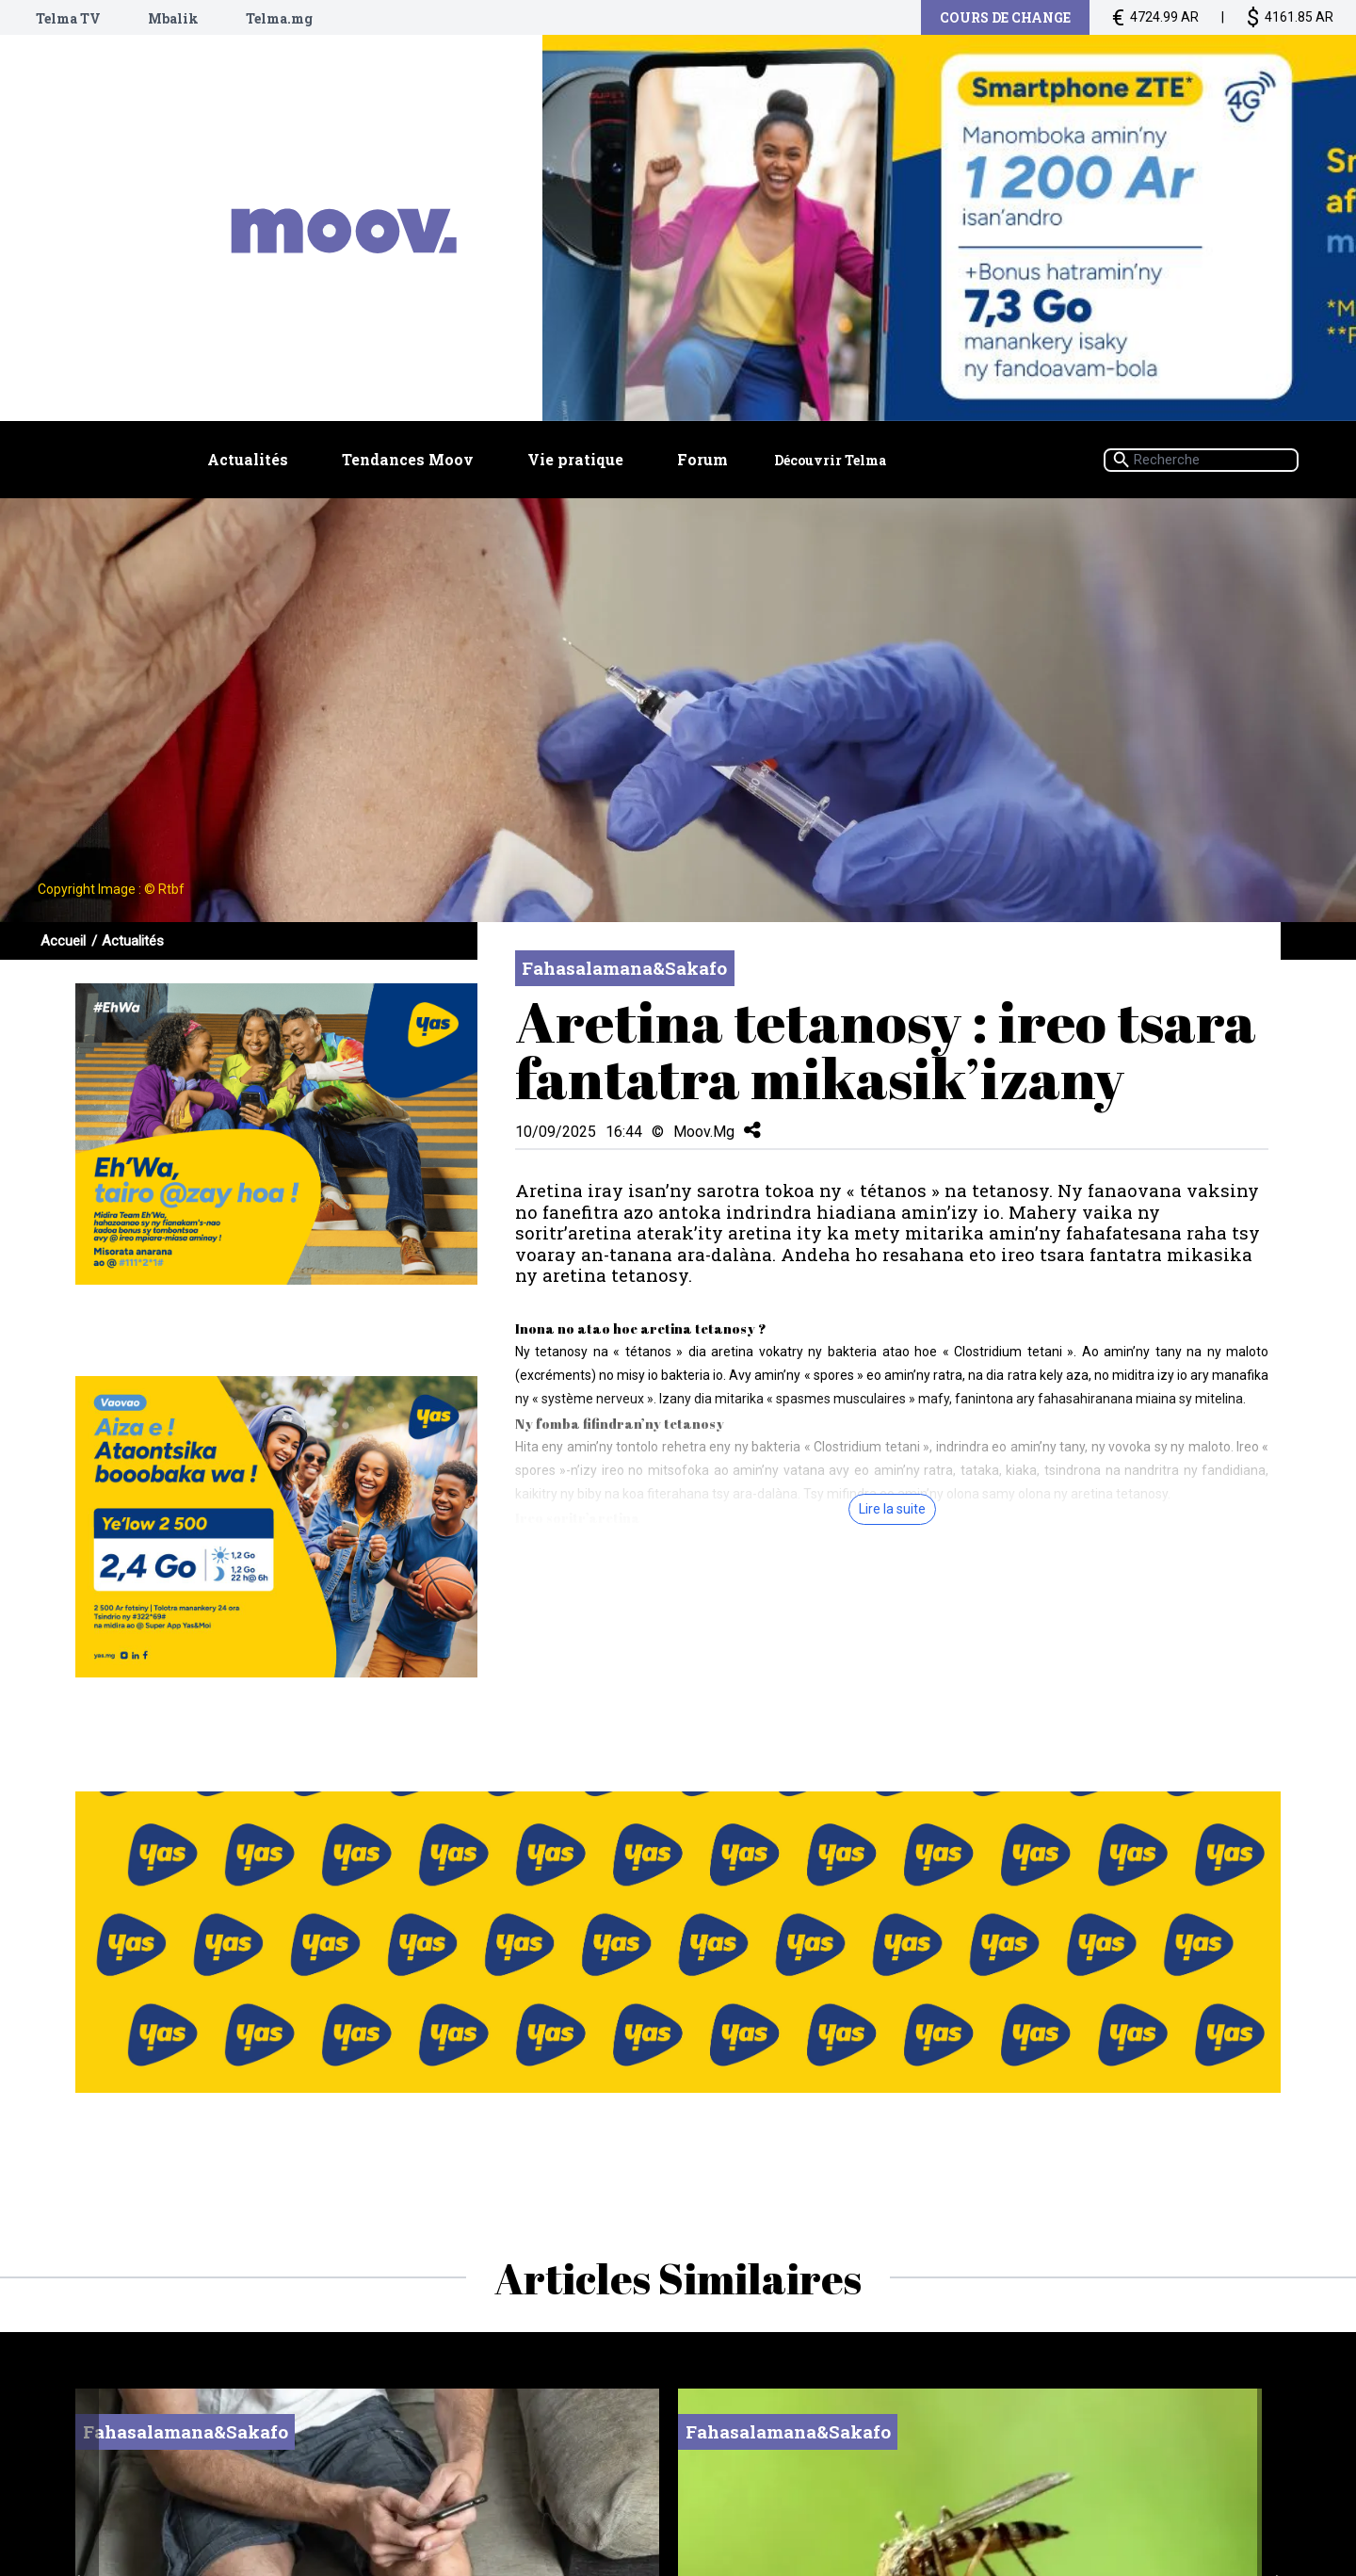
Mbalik (173, 18)
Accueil (63, 940)
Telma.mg (279, 18)
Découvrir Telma (829, 463)
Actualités (248, 462)
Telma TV (68, 18)
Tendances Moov (408, 462)
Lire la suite (892, 1508)
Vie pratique (576, 462)
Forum (703, 462)
